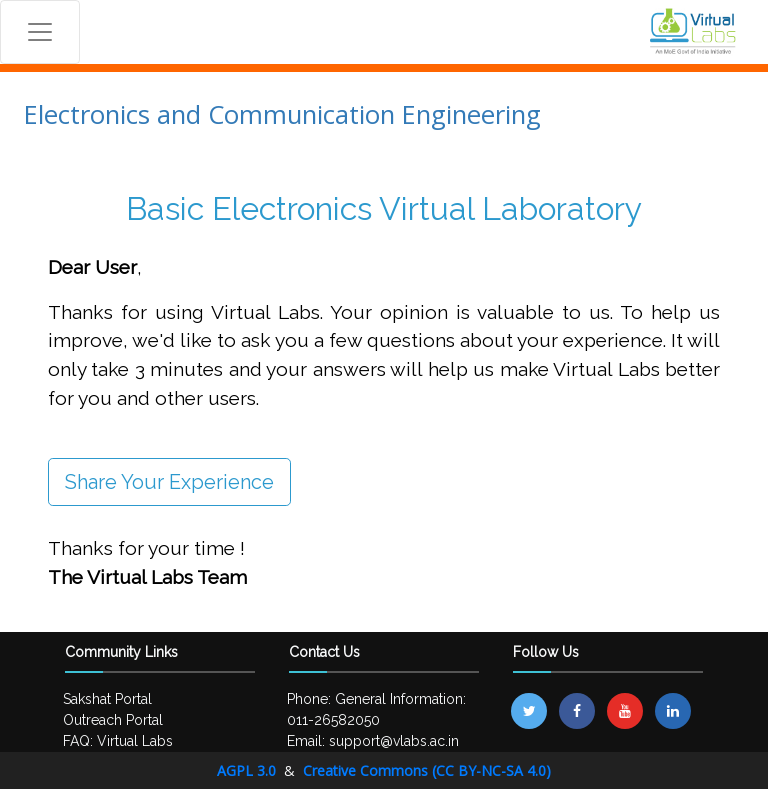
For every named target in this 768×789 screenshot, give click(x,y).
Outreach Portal (113, 720)
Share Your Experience (169, 482)
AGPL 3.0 (248, 770)
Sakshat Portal (107, 699)
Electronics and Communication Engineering (282, 114)
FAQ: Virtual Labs (118, 741)
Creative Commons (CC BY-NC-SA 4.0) (427, 770)
